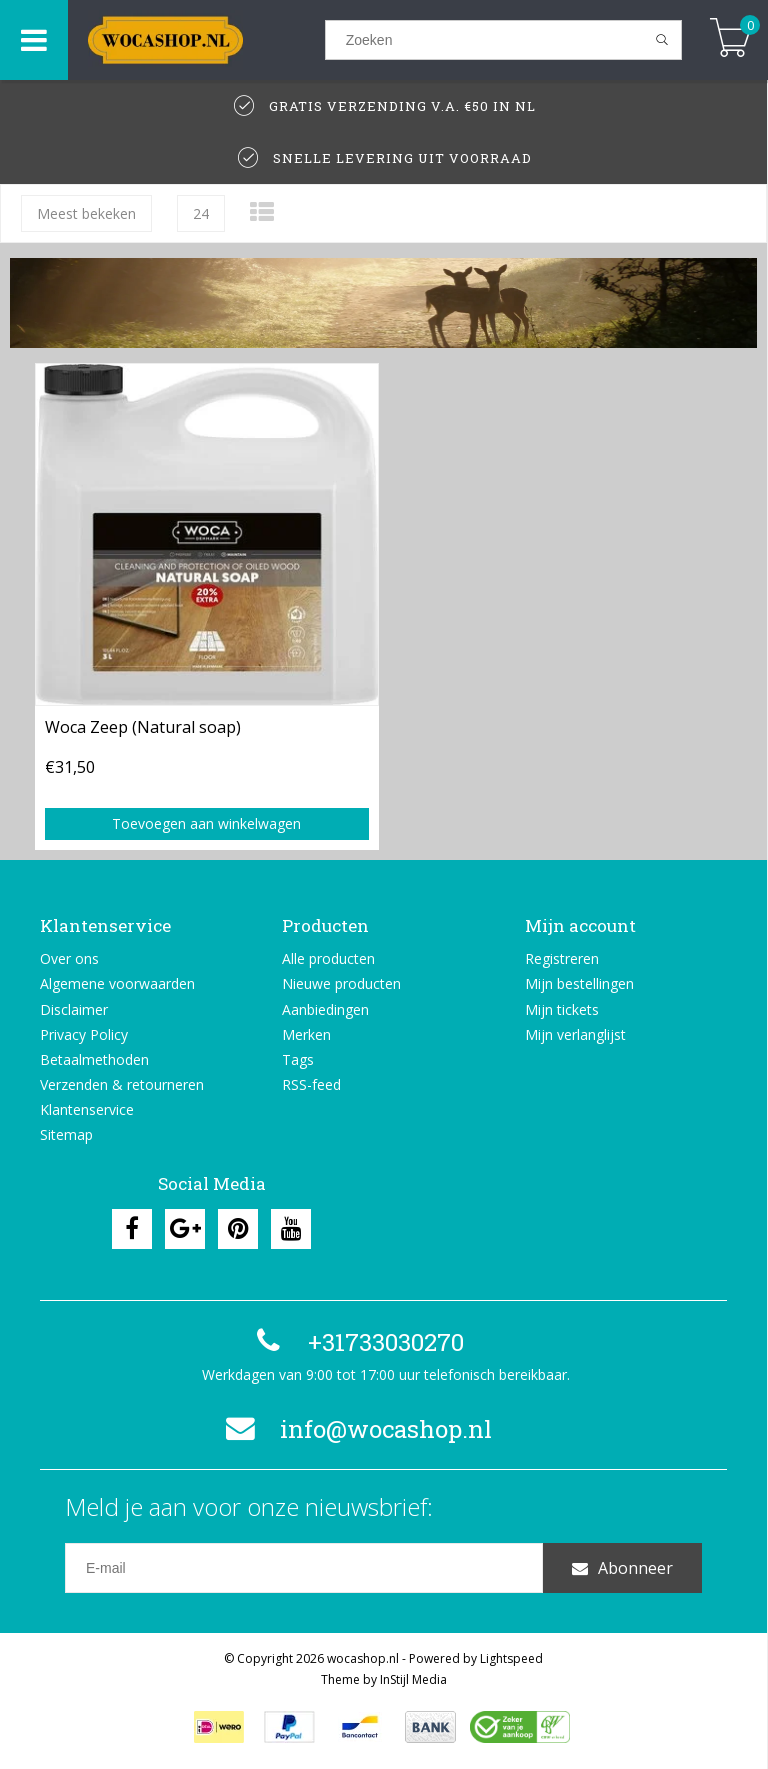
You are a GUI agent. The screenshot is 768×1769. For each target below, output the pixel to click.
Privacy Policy (84, 1034)
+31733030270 (356, 1342)
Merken (306, 1034)
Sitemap (66, 1134)
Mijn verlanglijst (575, 1034)
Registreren (562, 958)
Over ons (69, 958)
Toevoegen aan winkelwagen (206, 823)
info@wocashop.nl (356, 1429)
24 (201, 213)
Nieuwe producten (341, 983)
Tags (298, 1059)
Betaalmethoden (94, 1059)
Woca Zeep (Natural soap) (143, 727)
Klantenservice (87, 1109)
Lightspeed (511, 1658)
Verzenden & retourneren (122, 1084)
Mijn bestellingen (579, 983)
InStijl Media (413, 1679)
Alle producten (328, 958)
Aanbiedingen (325, 1009)
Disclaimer (74, 1009)
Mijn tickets (562, 1009)
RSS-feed (311, 1084)
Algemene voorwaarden (117, 983)
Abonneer (622, 1568)
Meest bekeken (86, 213)
